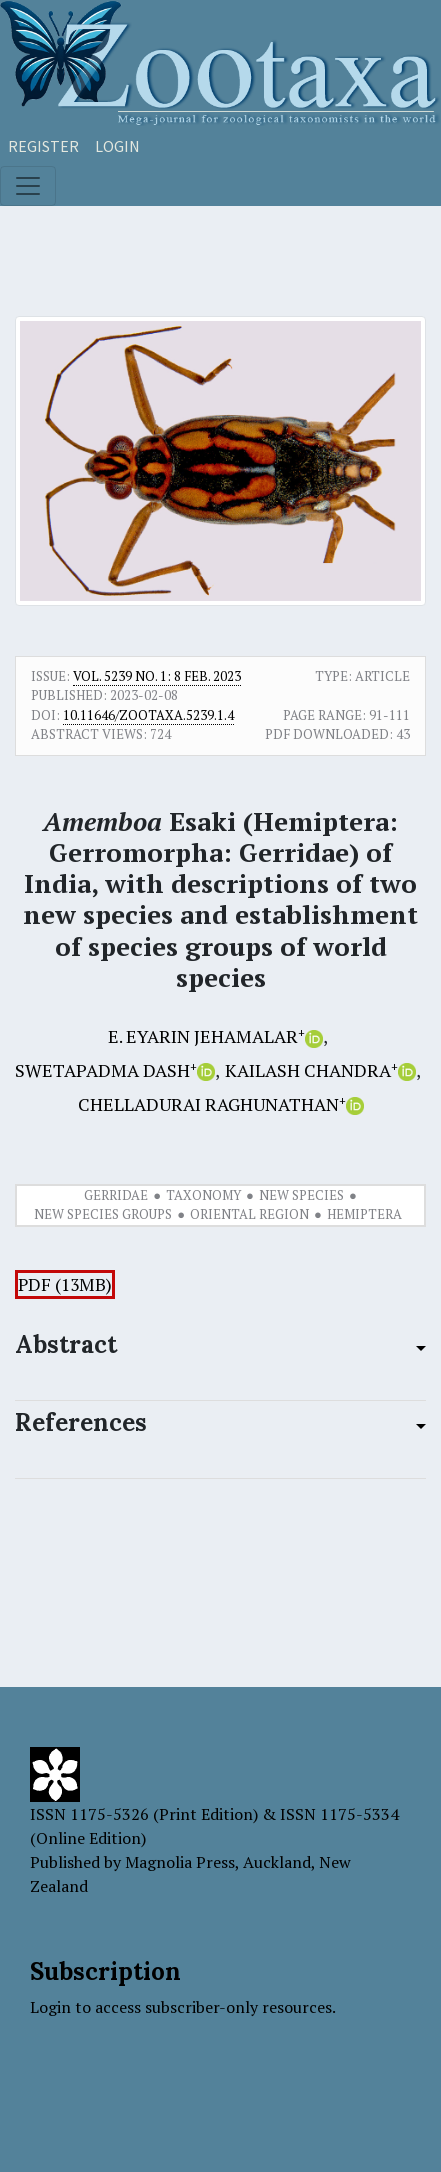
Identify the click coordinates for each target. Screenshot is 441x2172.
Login (117, 146)
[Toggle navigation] (28, 186)
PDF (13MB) (65, 1284)
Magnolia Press (180, 1862)
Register (43, 146)
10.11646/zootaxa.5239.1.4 (148, 715)
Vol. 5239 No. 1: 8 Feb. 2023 (157, 676)
